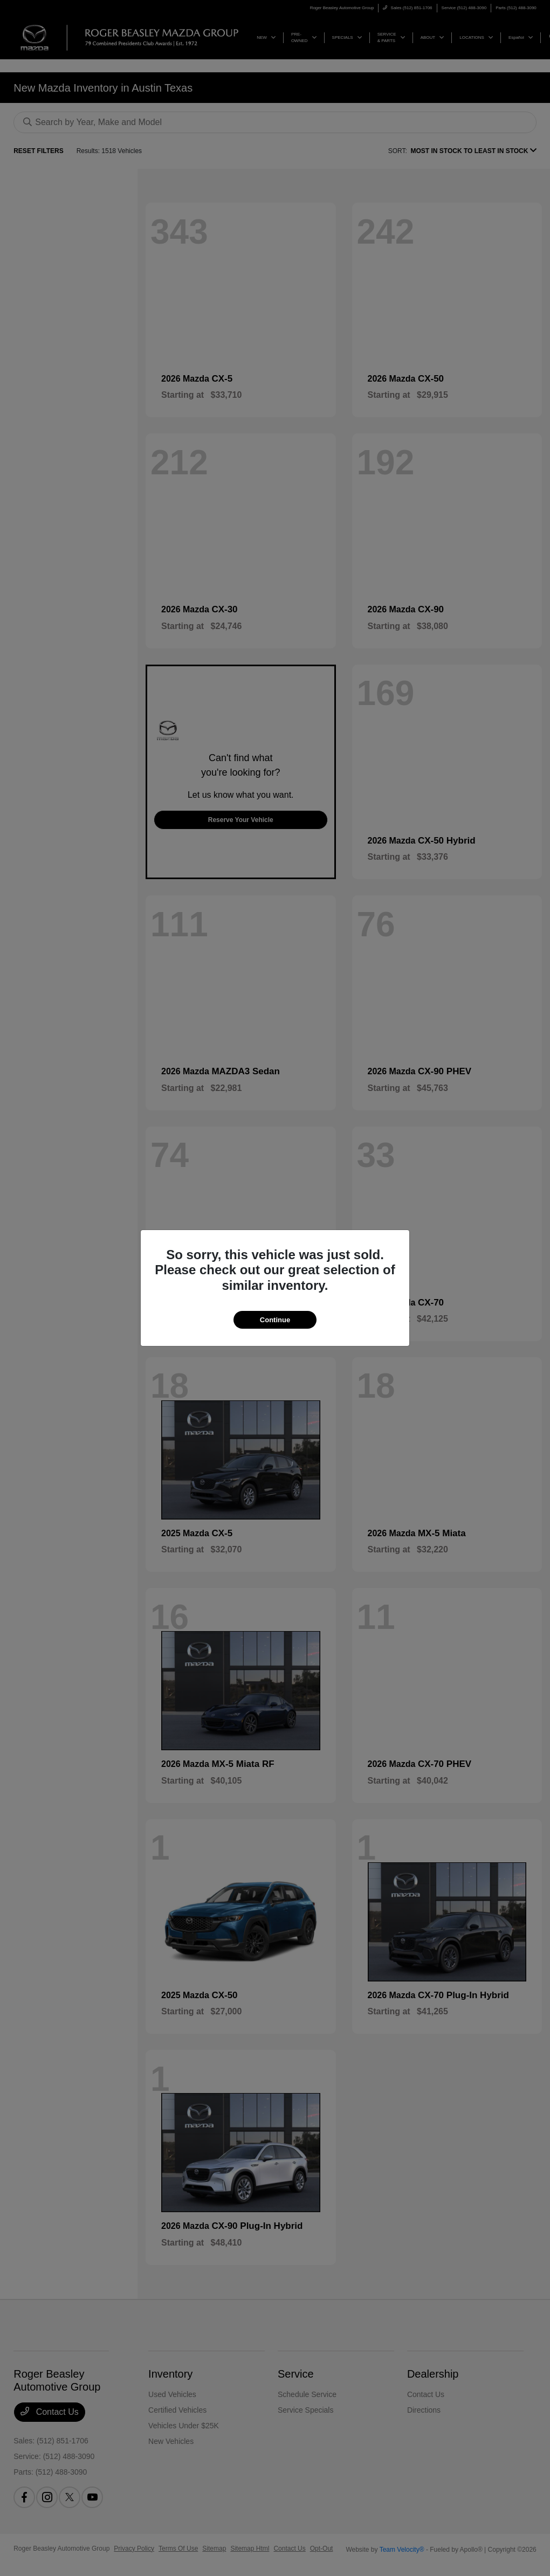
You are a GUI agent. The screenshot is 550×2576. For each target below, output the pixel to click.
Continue (275, 1320)
